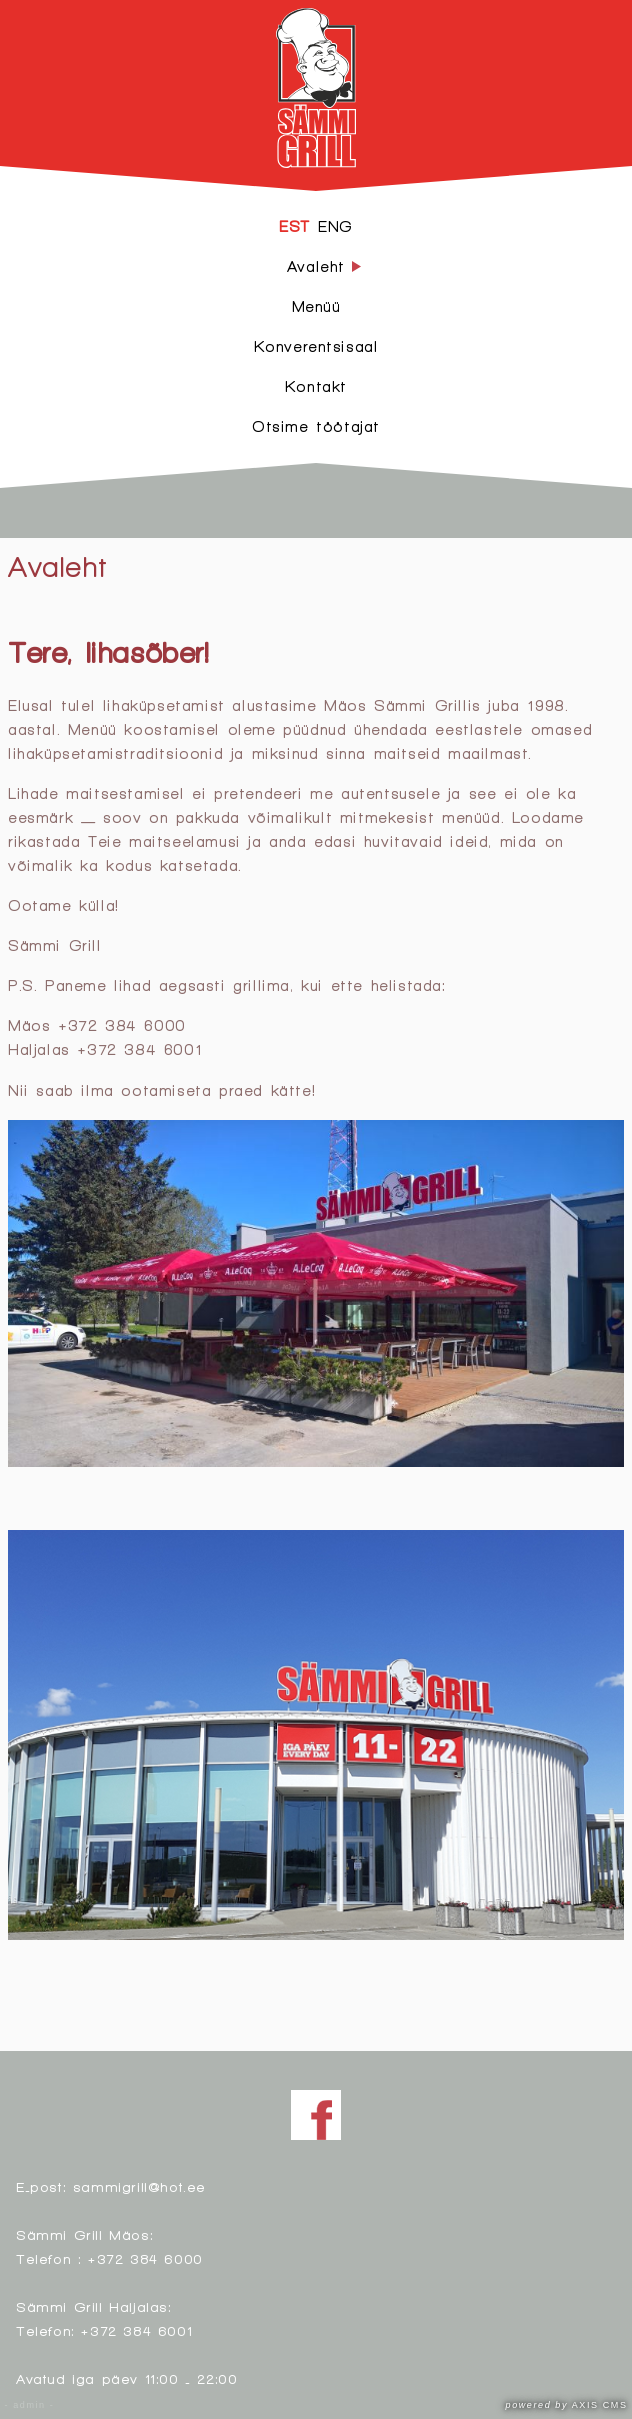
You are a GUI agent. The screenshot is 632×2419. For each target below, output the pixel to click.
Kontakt (316, 386)
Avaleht (57, 566)
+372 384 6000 (145, 2258)
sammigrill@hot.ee (139, 2186)
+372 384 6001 (136, 2330)
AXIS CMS (567, 2405)
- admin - (30, 2405)
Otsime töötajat (316, 426)
